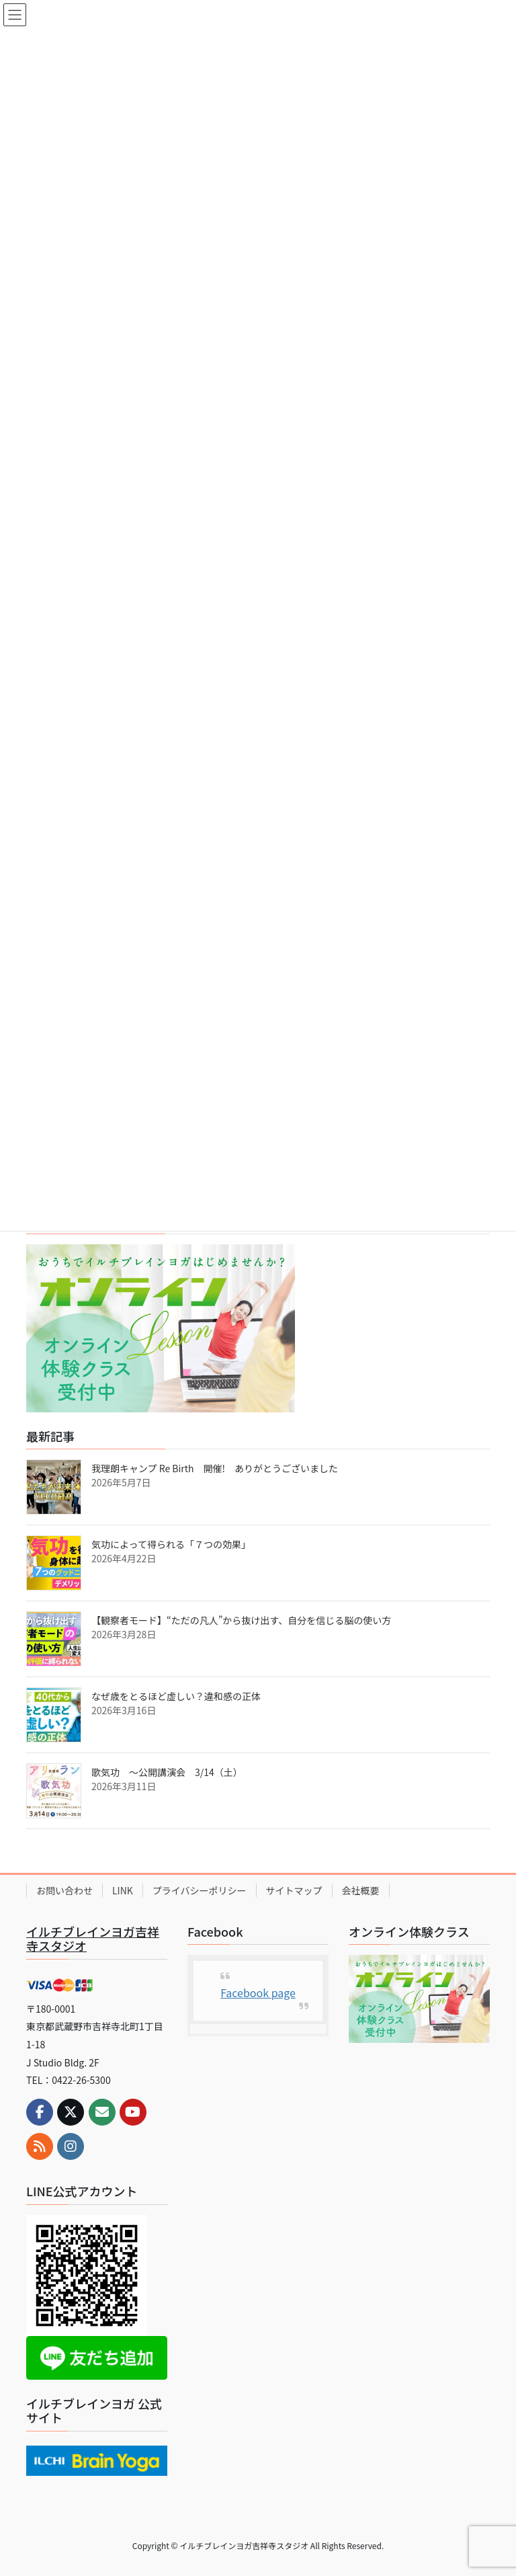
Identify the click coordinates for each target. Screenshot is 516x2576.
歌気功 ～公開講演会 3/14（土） (167, 1772)
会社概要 (361, 1890)
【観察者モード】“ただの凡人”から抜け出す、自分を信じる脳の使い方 (241, 1620)
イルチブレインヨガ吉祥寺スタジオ (92, 1939)
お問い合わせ (64, 1890)
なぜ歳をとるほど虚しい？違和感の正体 (176, 1696)
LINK (122, 1890)
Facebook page (258, 1992)
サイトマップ (294, 1890)
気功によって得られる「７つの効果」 (171, 1544)
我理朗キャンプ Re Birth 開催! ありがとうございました (214, 1468)
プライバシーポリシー (200, 1890)
